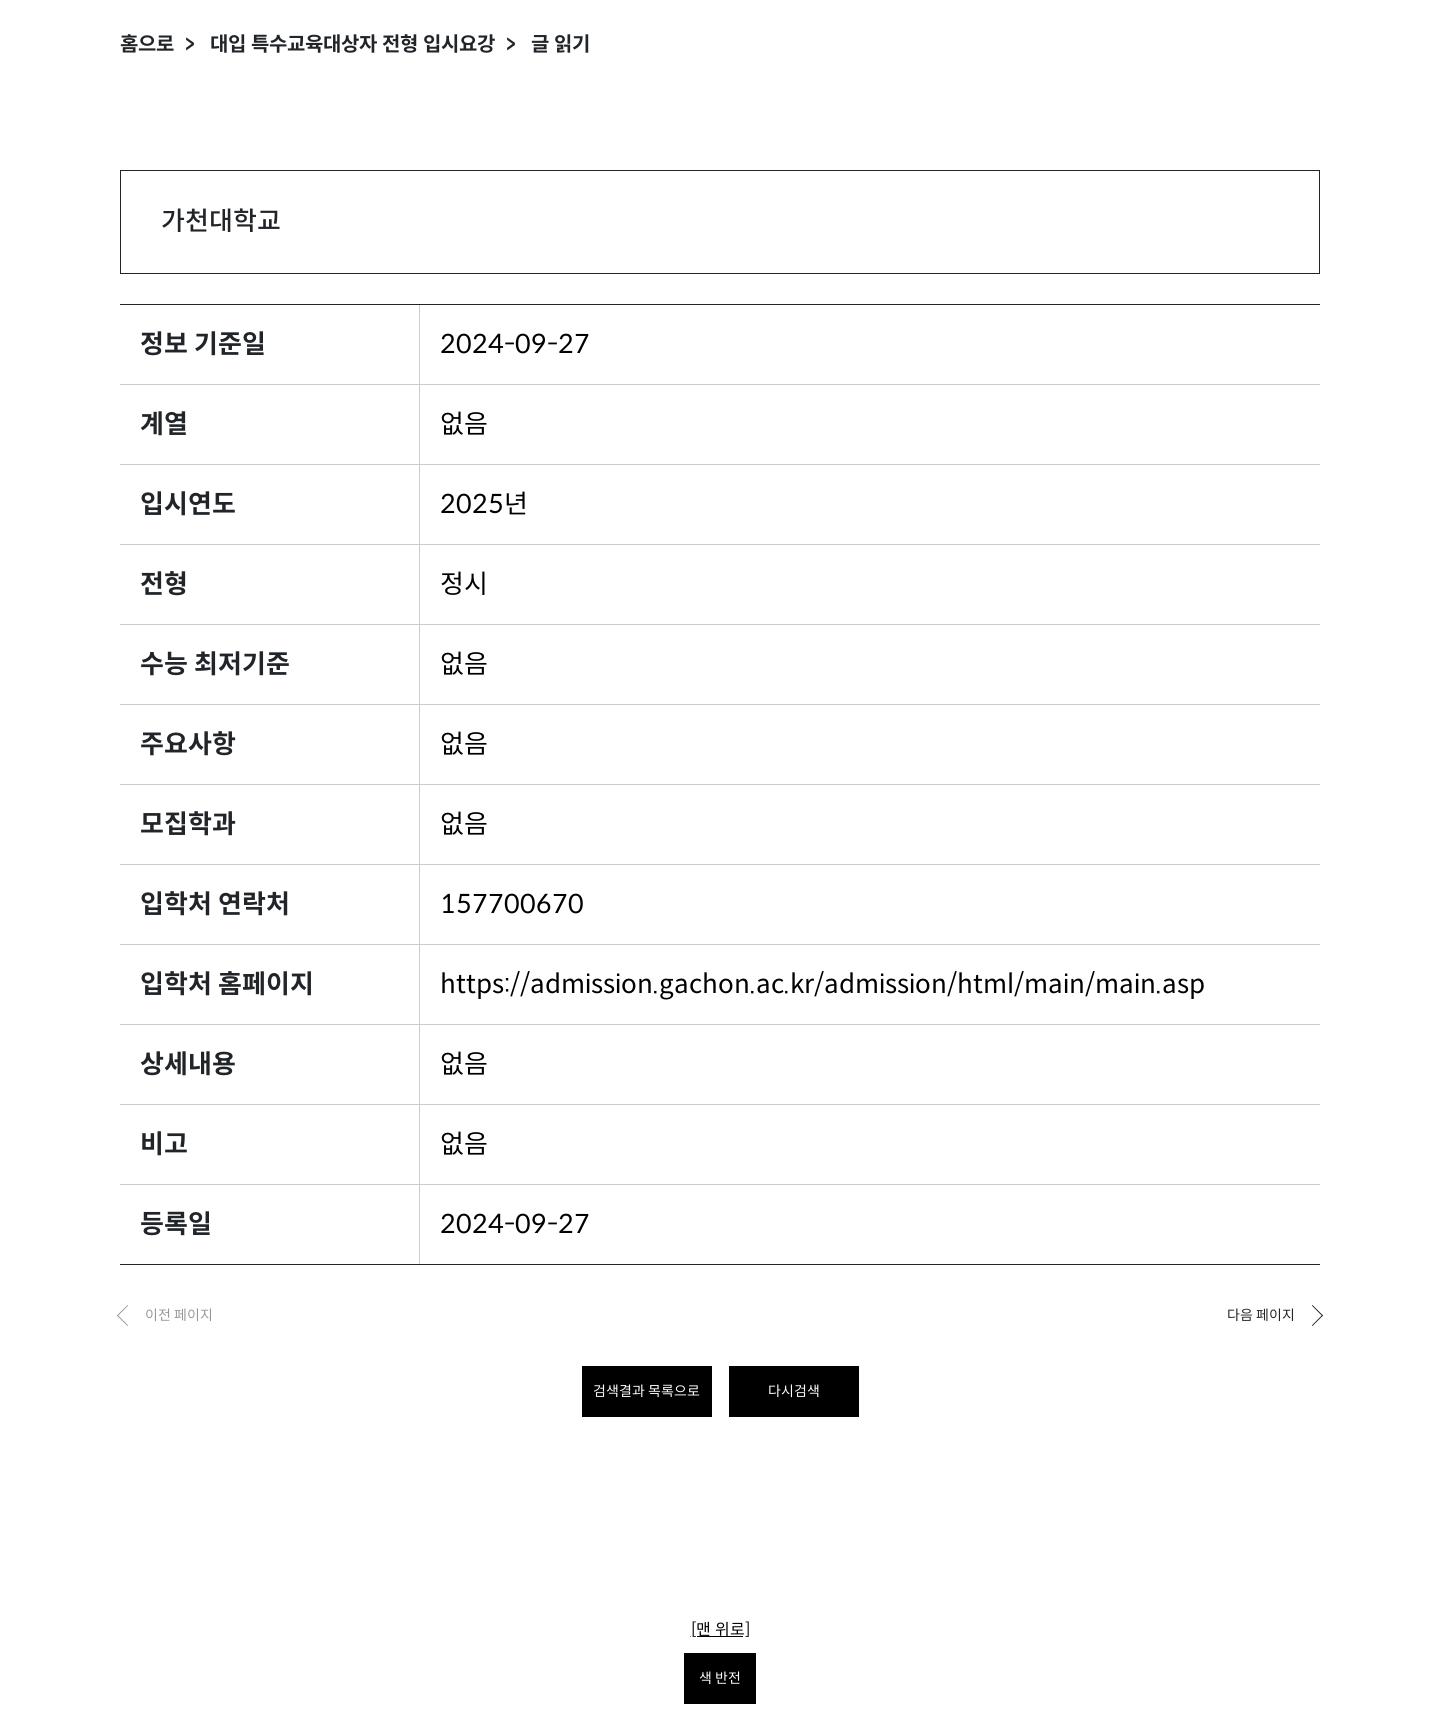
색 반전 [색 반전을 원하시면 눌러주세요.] (720, 1678)
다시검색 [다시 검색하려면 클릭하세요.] (794, 1391)
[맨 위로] (720, 1629)
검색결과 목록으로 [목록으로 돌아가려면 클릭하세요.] (646, 1391)
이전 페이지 (179, 1315)
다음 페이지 (1261, 1315)
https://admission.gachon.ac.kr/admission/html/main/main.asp (822, 984)
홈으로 (147, 44)
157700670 (512, 904)
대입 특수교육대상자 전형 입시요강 (352, 44)
